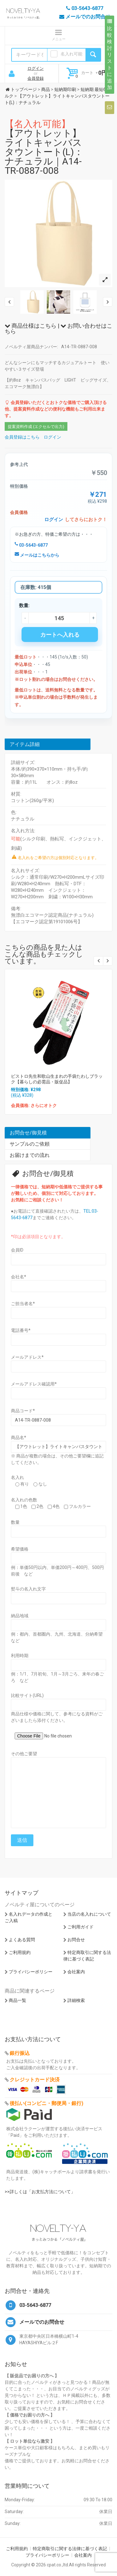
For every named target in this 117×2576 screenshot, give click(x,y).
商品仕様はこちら (30, 325)
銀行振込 (20, 2053)
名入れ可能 (71, 53)
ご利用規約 (20, 1952)
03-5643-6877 (31, 545)
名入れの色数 (24, 1499)
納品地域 (19, 1615)
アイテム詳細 (25, 744)
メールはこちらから (37, 555)
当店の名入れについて (89, 1914)
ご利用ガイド (80, 1926)
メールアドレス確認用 (34, 1383)
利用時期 (19, 1655)
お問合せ (76, 1939)
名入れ (17, 1477)
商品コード (23, 1410)
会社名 (18, 1276)
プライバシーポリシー (30, 1971)
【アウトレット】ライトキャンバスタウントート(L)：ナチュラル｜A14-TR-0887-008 (44, 147)
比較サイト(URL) (27, 1695)
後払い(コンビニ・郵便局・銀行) (46, 2103)
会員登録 (35, 78)
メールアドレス (27, 1357)
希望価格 (19, 1549)
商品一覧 (17, 2000)
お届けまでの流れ (30, 1155)
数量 (15, 1522)
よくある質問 (22, 1939)
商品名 (18, 1437)
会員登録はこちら (22, 437)
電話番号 (21, 1330)
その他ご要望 (24, 1753)
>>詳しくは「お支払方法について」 (40, 2191)
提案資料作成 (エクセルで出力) (36, 426)
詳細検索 (76, 2000)
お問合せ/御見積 (28, 1133)
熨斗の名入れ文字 (28, 1588)
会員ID (17, 1250)
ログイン (35, 68)
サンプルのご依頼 (30, 1144)
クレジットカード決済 (35, 2080)
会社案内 (76, 1971)
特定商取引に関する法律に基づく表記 (70, 2548)
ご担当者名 (23, 1303)
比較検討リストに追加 (109, 54)
